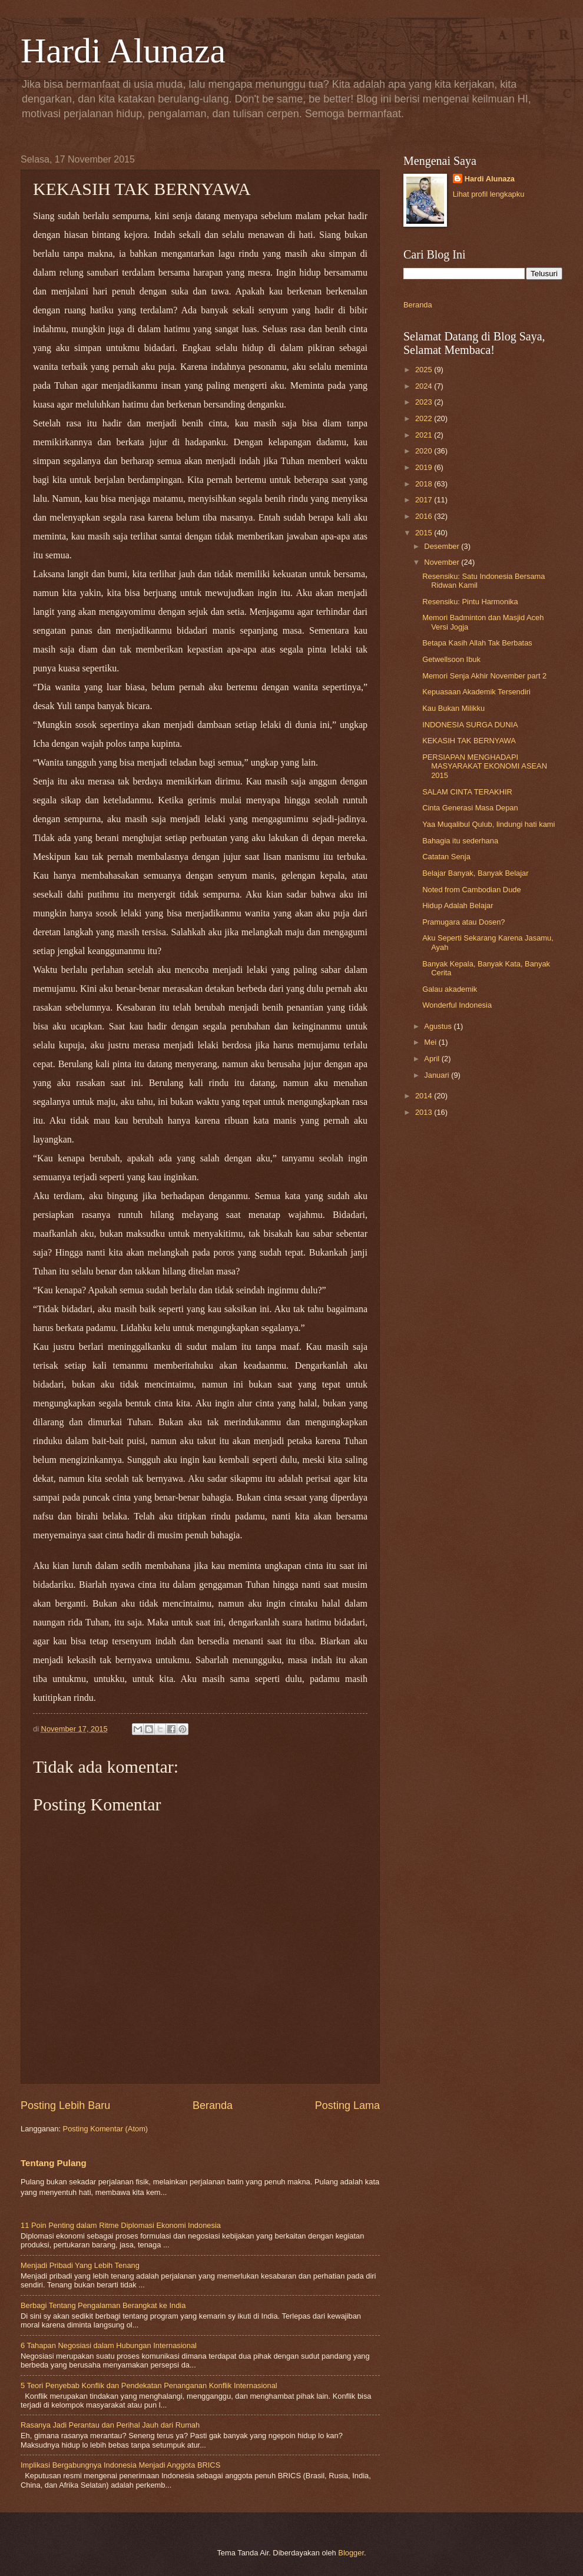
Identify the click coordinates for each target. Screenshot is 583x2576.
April (432, 1058)
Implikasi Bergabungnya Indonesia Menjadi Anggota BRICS (120, 2465)
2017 (424, 499)
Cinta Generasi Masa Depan (470, 807)
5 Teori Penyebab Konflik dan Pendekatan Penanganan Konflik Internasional (149, 2385)
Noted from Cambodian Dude (471, 889)
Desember (442, 546)
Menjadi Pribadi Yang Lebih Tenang (80, 2265)
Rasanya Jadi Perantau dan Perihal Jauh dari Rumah (110, 2425)
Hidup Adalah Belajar (457, 905)
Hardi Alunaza (123, 50)
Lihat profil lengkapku (489, 194)
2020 (424, 450)
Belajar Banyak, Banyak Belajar (475, 873)
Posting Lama (347, 2105)
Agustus (438, 1026)
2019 (424, 467)
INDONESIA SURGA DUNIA (470, 724)
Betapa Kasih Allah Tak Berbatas (477, 642)
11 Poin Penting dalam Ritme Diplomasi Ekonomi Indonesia (121, 2225)
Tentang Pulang (54, 2163)
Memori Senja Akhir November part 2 (484, 675)
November (442, 562)
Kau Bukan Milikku (453, 708)
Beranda (213, 2105)
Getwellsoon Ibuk (451, 659)
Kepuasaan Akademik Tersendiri (476, 691)
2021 (424, 435)
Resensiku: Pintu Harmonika (470, 601)
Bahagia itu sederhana (460, 840)
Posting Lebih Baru (65, 2105)
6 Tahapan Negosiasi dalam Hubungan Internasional (109, 2345)
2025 (424, 369)
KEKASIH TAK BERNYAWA (469, 740)
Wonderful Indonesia (457, 1005)
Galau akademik (449, 989)
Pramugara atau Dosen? (463, 922)
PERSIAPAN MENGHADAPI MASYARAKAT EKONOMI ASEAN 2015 (484, 766)
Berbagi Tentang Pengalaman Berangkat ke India (103, 2305)
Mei (431, 1042)
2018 (424, 483)
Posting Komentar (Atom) (105, 2128)
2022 (424, 418)
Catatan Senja (446, 856)
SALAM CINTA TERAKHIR (467, 791)
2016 (424, 516)
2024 (424, 386)
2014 (424, 1095)
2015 (424, 532)
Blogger (351, 2552)
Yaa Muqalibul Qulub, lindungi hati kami (488, 824)
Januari (437, 1075)
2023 (424, 402)
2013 (424, 1112)
